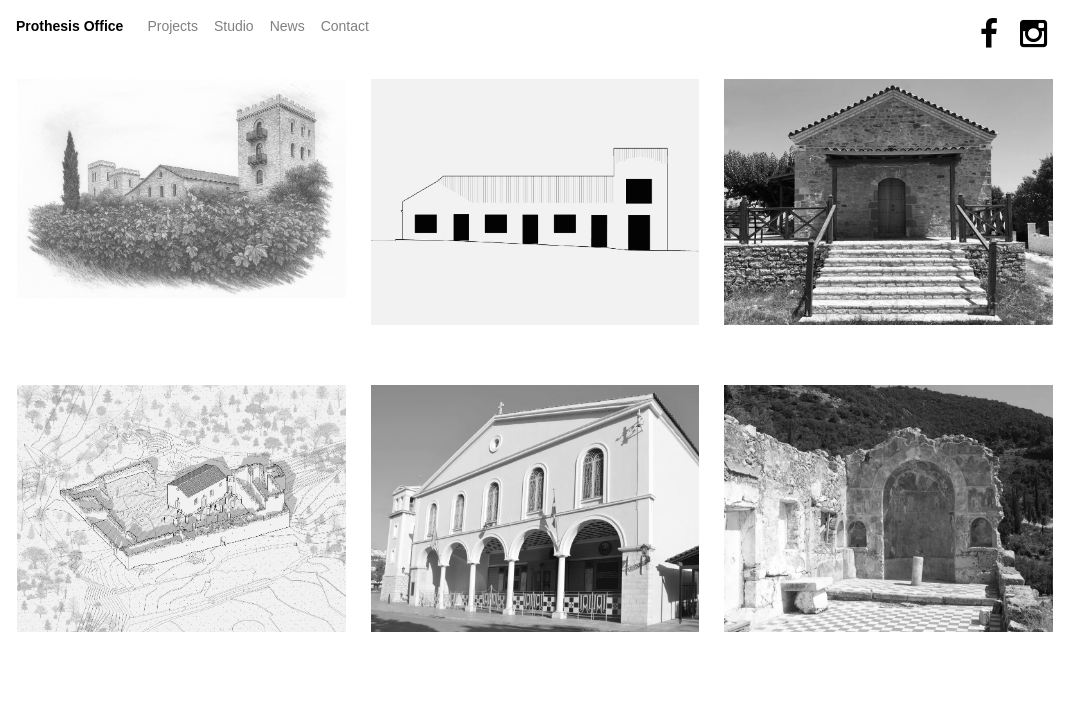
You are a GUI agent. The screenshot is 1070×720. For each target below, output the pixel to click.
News (291, 24)
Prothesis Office (69, 26)
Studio (234, 26)
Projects (176, 24)
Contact (345, 26)
